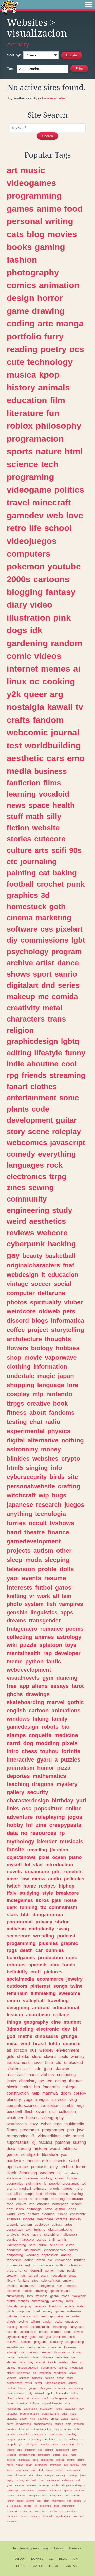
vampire (11, 2377)
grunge (69, 2036)
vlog (73, 2099)
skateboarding (25, 1702)
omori (13, 2000)
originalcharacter (52, 2403)
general (36, 2270)
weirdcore (21, 1311)
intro (13, 1751)
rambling (71, 2434)
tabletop (70, 2148)
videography (52, 2117)
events (31, 1578)
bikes (74, 2362)
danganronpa (48, 1914)
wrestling (43, 1936)
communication (16, 2393)
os (34, 2372)
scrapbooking (74, 2342)
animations (66, 1710)
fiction (18, 828)
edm (10, 2209)
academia (14, 2250)
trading (24, 2148)
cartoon (39, 1710)
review (78, 2332)
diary (17, 604)
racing (36, 2234)
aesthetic (25, 758)
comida (65, 996)
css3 (45, 2398)
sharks (23, 2056)
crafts (18, 720)
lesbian (15, 2014)
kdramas (47, 2357)
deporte (71, 2043)
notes (42, 2347)
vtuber (73, 1302)
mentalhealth (23, 1653)
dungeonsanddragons (73, 2485)
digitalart (22, 985)
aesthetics (47, 1221)
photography (33, 272)
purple (71, 2270)
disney (10, 2372)
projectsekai (12, 2521)
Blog (63, 2558)
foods (68, 1964)
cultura (57, 2224)
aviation (12, 2286)
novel (37, 2062)
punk (76, 884)
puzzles (70, 1759)
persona (62, 2142)
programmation (29, 2413)
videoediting (49, 2136)
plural (42, 2245)
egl (27, 2265)
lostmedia (62, 2393)
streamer (35, 2516)
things (14, 2022)
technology (50, 362)
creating (46, 2352)
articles (11, 2367)
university (41, 2291)
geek (65, 2454)
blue (49, 2062)
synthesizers (14, 2382)
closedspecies (55, 2250)
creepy (80, 2093)
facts (80, 2444)
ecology (47, 2178)
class (35, 2357)
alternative (43, 1440)
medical (25, 2188)
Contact (72, 2566)
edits (24, 2511)
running (28, 1907)
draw (11, 2148)
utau (54, 1964)
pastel (78, 2136)
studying (29, 1893)
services (58, 2099)
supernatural (18, 2142)
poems (75, 1629)
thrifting (79, 2260)
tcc (84, 2183)
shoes (63, 2194)
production (50, 1957)
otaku (59, 2321)
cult (66, 2464)
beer (44, 2511)
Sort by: (14, 55)
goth (57, 906)
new (81, 2408)
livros (49, 2209)
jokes (83, 2475)
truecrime (31, 2178)
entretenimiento (27, 2454)
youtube (64, 566)
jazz (27, 2068)
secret (24, 2516)
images (42, 2099)
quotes (59, 2311)
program (66, 951)
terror (38, 2382)
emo (76, 758)
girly (54, 2166)
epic (66, 2136)
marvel (56, 1702)
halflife (10, 2464)
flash (29, 2111)
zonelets (73, 1871)
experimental (26, 1430)
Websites (27, 22)
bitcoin (12, 2087)
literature (25, 413)
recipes (47, 1886)
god (11, 2036)
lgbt (78, 940)
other (64, 1550)
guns (33, 2337)
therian (33, 2160)
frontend (24, 2429)
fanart (17, 1086)
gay (13, 1255)
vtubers (47, 2074)
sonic (69, 1097)
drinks (20, 2500)
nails (71, 2337)
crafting (69, 1486)
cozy (34, 2124)
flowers (17, 1348)
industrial (21, 2403)
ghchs (15, 1694)
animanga (34, 2209)
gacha (54, 2296)
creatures (49, 2439)
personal (24, 221)
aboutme (43, 1064)
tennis (62, 2239)
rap (47, 1653)
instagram (45, 2372)
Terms (54, 2566)
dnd (48, 985)
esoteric (12, 2332)
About (20, 2558)
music (33, 170)
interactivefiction (41, 2429)
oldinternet (20, 2475)
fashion (22, 259)
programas (70, 2183)
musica (21, 374)
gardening (27, 643)
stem (46, 2500)
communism (63, 1907)
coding (21, 323)
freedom (41, 2199)
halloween (69, 2234)
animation (59, 285)
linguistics (44, 1612)
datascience (47, 2459)
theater (75, 2081)
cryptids (69, 2306)
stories (19, 839)
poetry (53, 349)
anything (19, 1513)
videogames (31, 183)
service (12, 2239)
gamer (12, 2154)
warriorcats (17, 2124)
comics (21, 285)
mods (65, 2296)
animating (35, 2439)
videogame (29, 489)
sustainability (15, 2296)
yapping (25, 2306)
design (20, 298)
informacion (28, 2332)
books (19, 247)
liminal (77, 2352)
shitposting (15, 2255)
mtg (30, 2393)
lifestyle (48, 1053)
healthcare (45, 2219)
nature (49, 451)
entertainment (31, 1097)
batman (12, 2316)
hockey (75, 2219)
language (50, 1385)
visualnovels (23, 1678)
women (49, 2270)
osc (26, 1808)
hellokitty (17, 1971)
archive (20, 963)
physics (58, 1430)
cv (26, 2270)
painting (21, 873)
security (37, 1792)
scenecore (18, 1936)
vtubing (10, 2449)
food (73, 208)
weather (47, 2173)
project (38, 1329)
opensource (17, 2166)
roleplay (66, 1131)
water (81, 2306)
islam (55, 2444)
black (40, 2470)
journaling (38, 861)
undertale (20, 1375)
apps (66, 1612)
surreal (33, 2275)
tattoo (67, 2332)
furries (16, 1523)
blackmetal (12, 2516)
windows (18, 1719)
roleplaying (50, 1817)
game (18, 311)
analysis (13, 2234)
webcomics (27, 1142)
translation (50, 2105)
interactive (20, 1759)
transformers (18, 2062)
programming (34, 195)
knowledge (63, 2260)
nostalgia (25, 707)
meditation (76, 2367)
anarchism (38, 2014)
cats (15, 234)
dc (59, 2173)
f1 (33, 2136)
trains (26, 2087)
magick (11, 2439)
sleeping (57, 1559)
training (74, 2398)
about (37, 1412)
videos (47, 656)
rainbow (74, 2464)
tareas (10, 2470)
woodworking (63, 2516)
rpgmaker (56, 2316)
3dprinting (28, 2173)
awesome (69, 1993)
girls (10, 2056)
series (69, 985)
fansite (15, 1849)
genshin (17, 1612)
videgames (56, 2495)
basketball (60, 1255)
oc (34, 681)
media (19, 771)
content (11, 2388)
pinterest (40, 1986)
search (76, 2204)
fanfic (53, 1661)
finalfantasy (24, 2459)
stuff (15, 816)
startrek (40, 2362)
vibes (39, 2475)
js (45, 2183)
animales (13, 2219)
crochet (50, 884)
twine (76, 1986)
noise (70, 1900)
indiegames (20, 1900)
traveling (37, 1849)
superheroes (15, 2347)
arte (45, 323)
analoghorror (15, 2352)
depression (50, 2255)
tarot (78, 1686)
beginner (80, 2490)
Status (37, 2566)
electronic (47, 2029)
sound (11, 2199)
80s (33, 2050)
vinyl (32, 2418)
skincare (40, 2188)
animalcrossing (43, 2423)
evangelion (46, 2408)
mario (33, 2074)
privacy (43, 1921)
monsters (71, 2173)
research (49, 1504)
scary (44, 2275)
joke (21, 2444)
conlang (32, 2352)
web (55, 515)
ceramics (40, 2306)
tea (49, 2081)
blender (47, 1841)
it (43, 1274)
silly (54, 816)
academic (13, 2291)
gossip (77, 2500)
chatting (77, 2194)
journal (65, 732)
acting (60, 2081)
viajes (58, 2429)
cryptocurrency (17, 2337)
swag (63, 1928)
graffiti (11, 2301)
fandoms (61, 1412)
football (20, 884)
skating (79, 2142)
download (42, 2490)
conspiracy (15, 2229)
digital (16, 1440)
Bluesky (75, 2548)
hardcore (27, 2239)
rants (69, 2301)
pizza (63, 1768)
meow (38, 1878)
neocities (62, 2357)
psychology (27, 951)
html (74, 451)
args (81, 2105)
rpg (13, 1075)
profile (47, 1569)
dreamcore (37, 1871)
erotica (43, 2332)
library (11, 2280)
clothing (18, 1366)
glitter (9, 2485)
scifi (58, 850)
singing (37, 1467)
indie (15, 1064)
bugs (59, 1495)
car (39, 1950)
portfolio (24, 336)
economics (15, 2183)
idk (36, 630)
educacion (63, 1274)
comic (19, 656)
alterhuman (27, 2286)
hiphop (66, 1886)
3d (45, 895)
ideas (72, 2209)
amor (12, 1878)
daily (74, 2449)
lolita (54, 2043)
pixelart (69, 929)
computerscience (22, 2105)
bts (37, 2087)
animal (63, 2367)
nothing (72, 1440)
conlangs (72, 2475)
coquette (40, 1735)
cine (56, 2022)
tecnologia (50, 1513)
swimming (33, 2183)
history (21, 387)
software (22, 929)
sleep (14, 1559)
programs (40, 2342)
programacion (35, 438)
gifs (56, 1871)
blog (36, 234)
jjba (48, 2337)
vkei (38, 1864)
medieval (71, 2286)
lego (58, 2124)
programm (30, 2449)
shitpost (24, 2377)
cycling (23, 2321)
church (72, 2382)
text (28, 2229)
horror (50, 298)
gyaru (44, 1759)
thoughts (58, 1339)
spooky (45, 2444)
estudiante (78, 2214)
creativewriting (50, 2413)
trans (57, 1019)
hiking (41, 1719)
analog (66, 2255)
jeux (33, 2470)
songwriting (41, 2464)
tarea (9, 2475)
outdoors (17, 1986)
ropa (10, 2204)
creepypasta (65, 1825)
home (29, 1886)
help (36, 2093)
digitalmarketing (60, 2229)
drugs (72, 2275)
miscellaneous (73, 2470)
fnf (29, 1825)
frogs (61, 2270)
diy (12, 940)
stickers (14, 2068)
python (34, 1661)
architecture (24, 1339)
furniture (23, 2280)
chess (29, 1751)
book (60, 1403)
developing (22, 2470)
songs (60, 1986)
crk (27, 2398)
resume (55, 1578)
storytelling (67, 1329)
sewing (41, 1187)
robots (50, 1727)
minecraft (51, 502)
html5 (15, 1467)
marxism (79, 2423)
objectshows (21, 1857)
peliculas (74, 1878)
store (36, 2056)
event (41, 2111)
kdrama (61, 2219)
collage (61, 2014)
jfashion (59, 1849)
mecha (53, 2511)
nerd (78, 2188)
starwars (62, 2068)
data (12, 1833)
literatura (50, 2154)
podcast (66, 1936)
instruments (68, 2505)
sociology (42, 2224)
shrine (62, 1921)
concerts (60, 2337)
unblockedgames (55, 2382)
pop (70, 2130)
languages (25, 1165)
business (50, 771)
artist (45, 963)
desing (80, 2459)
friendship (14, 2260)
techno (67, 2166)
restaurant (75, 2199)
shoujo (49, 2470)
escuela (45, 2142)
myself (14, 1864)
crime (19, 2398)
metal (52, 1008)
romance (51, 1629)
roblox (20, 425)
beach (29, 2464)
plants (18, 1109)
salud (74, 2160)
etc (12, 861)
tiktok (11, 2173)
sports (20, 451)
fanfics (59, 2423)
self (39, 2500)
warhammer (53, 2480)
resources (43, 1833)
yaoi (13, 1578)
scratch (20, 2050)
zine (41, 1825)
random (66, 643)
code (40, 1109)
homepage (60, 2204)
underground (27, 2490)
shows (18, 974)
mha (84, 2464)
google (33, 2388)
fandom (48, 720)
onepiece (71, 2321)
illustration (28, 617)
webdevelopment (29, 1670)
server (24, 2327)
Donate (37, 2558)
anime (48, 208)
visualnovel (32, 2250)
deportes (18, 1776)
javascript (67, 1142)
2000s (18, 579)
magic (46, 1375)
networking (58, 2275)
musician (21, 2495)
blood (10, 2398)
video (41, 604)
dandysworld (23, 2423)
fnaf (68, 1265)
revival (29, 2382)
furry (54, 336)
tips (69, 2500)
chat (36, 1421)
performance (48, 2367)
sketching (51, 2234)
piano (75, 1857)
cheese (60, 2459)
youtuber (12, 2413)
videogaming (16, 2245)
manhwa (50, 2093)
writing (59, 221)
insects (59, 2160)
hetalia (11, 2434)
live (73, 2357)
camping (23, 2357)
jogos (75, 1817)
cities (56, 2505)
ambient (68, 2280)
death (26, 1950)
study (62, 1210)
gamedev (25, 515)
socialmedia (20, 1979)
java (80, 2130)
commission (56, 2434)
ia (82, 2439)
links (13, 1808)
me (43, 996)
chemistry (27, 2081)
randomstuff (62, 2449)
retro (16, 528)
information (50, 1366)
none (71, 1957)
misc (12, 2043)
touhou (49, 1751)
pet (82, 2516)
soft (36, 2316)
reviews (20, 1233)
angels (54, 2188)
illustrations (62, 2352)
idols (59, 2408)
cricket (21, 2204)
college (69, 2087)
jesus (11, 2081)
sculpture (56, 2245)
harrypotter (76, 2327)
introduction (59, 1864)
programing (30, 477)
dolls (67, 1569)
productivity (13, 2511)
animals (54, 387)
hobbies (67, 1348)
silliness (11, 2459)
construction (18, 2093)
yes (64, 2154)
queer (35, 694)
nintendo (59, 1394)
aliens (40, 1686)
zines (16, 1187)
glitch (10, 2311)
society (47, 2311)
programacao (43, 2265)
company (56, 2342)
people (54, 2183)
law (25, 1878)
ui (84, 2500)
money (51, 1449)
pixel (44, 1857)
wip (44, 1495)
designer (32, 2444)
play (30, 2362)
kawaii (60, 707)
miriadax (36, 2377)
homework (14, 2265)
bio (65, 1727)
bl (75, 2029)
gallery (15, 1792)
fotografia (51, 2087)
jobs (19, 2449)
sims (68, 2423)
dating (74, 2418)
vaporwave (61, 1357)
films (52, 783)
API (75, 2558)
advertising (30, 2408)
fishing (62, 2214)
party (10, 2423)
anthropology (40, 2301)
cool (69, 1064)
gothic (75, 1702)
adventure (20, 1817)
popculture (48, 1808)
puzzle (28, 1645)
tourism (26, 2224)
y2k (14, 694)
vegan (19, 2464)
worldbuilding (53, 745)
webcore (52, 1233)
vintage (17, 1283)
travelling (58, 2000)
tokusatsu (16, 2505)
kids (22, 2362)
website (46, 828)
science (22, 464)
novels (14, 1871)
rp (62, 1833)
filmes (12, 2130)
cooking (58, 681)
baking (64, 873)
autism (43, 1550)
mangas (23, 2301)
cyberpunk (26, 1244)
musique (49, 2475)
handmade (60, 2372)
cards (10, 2357)
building (12, 2327)
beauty (32, 1255)
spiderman (23, 2372)
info (56, 1467)
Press (21, 2566)
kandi (23, 2199)
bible (25, 2234)
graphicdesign (32, 1041)
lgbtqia (72, 2178)
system (34, 1604)
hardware (15, 2160)
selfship (63, 2362)
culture (19, 850)
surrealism (14, 2194)
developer (68, 1653)
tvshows (62, 1523)
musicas (19, 2485)
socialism (14, 2178)
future (10, 2403)
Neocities (18, 2548)
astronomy (22, 1449)
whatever (15, 2117)
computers (28, 553)
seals (72, 2372)
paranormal (20, 1921)
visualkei (11, 2454)
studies (56, 2485)
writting (61, 2265)
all (56, 1596)
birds (57, 1476)
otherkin (43, 2204)
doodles (11, 2429)
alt (9, 2050)
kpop (49, 374)
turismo (39, 2229)
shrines (11, 2362)
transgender (45, 1620)
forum (81, 2166)
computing (66, 2074)
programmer (53, 2130)
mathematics (49, 1776)
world (11, 2214)
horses (32, 2117)
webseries (74, 2311)
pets (69, 1311)
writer (76, 2316)
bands (41, 2239)
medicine (66, 1735)
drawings (38, 1694)
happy (10, 2480)
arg (56, 694)
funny (75, 1053)
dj (34, 2142)
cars (55, 758)
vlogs (73, 2413)
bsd (39, 2194)
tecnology (44, 2485)
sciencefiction (50, 2280)
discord (18, 1320)
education (27, 400)
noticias (49, 2377)
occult (38, 1523)
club (42, 2480)
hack (34, 2480)
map (36, 2511)
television (21, 1569)
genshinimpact (60, 2291)
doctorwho (45, 2505)
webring (60, 2475)
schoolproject (40, 2327)
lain (66, 1596)
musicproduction (28, 2367)
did (50, 2260)
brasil (39, 2043)
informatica (67, 1320)
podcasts (39, 2166)
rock (55, 1165)
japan (66, 1375)
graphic (69, 1943)
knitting (16, 1596)
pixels (70, 1743)
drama (11, 2188)
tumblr (68, 2105)
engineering (28, 1210)
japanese (20, 1504)
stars (12, 1914)
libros (42, 1900)
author (60, 2209)
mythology (20, 1841)
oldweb (49, 1311)
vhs (31, 2204)
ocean (59, 1857)
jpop (48, 2068)
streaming (68, 1075)
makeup (21, 996)
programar (29, 2130)
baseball (14, 2111)
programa (14, 2270)
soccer (41, 1283)
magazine (23, 2311)
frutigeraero (22, 1629)
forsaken (70, 2347)
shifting (70, 2459)
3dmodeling (20, 2029)
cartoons (51, 579)
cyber (46, 2124)
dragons (42, 1784)
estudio (56, 2332)
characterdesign (28, 1800)
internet (22, 668)
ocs (76, 349)
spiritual (68, 2490)
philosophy (58, 425)
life (35, 528)
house (22, 2388)
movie (33, 1357)
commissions (44, 940)
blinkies (18, 1458)
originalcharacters (33, 1265)
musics (56, 2454)
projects (19, 1550)
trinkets (50, 2194)
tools (63, 2056)
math (35, 816)
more (74, 2454)
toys (70, 1645)
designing (18, 2007)
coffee (16, 1329)
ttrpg (57, 1176)
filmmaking (43, 1993)
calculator (23, 2434)
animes (44, 1637)
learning (21, 794)
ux (67, 2316)
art (12, 170)
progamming (21, 1943)
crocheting (59, 2327)
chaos (36, 2398)
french (52, 2362)
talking (35, 2321)
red (61, 2511)
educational (65, 2007)
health (63, 805)
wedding (32, 2255)
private (27, 2505)
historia (40, 2148)
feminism (17, 1993)
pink (62, 617)
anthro (59, 2470)
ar (30, 2511)
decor (60, 2377)
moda (33, 1559)
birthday (62, 1800)
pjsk (56, 1900)
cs (81, 2362)
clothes (43, 1086)
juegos (74, 1504)
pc (42, 2081)
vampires (71, 1604)
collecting (19, 1637)
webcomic (27, 732)
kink (31, 2475)
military (73, 2439)
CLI (51, 2558)
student (72, 2022)
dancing (67, 1678)
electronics (26, 1176)
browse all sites (53, 98)
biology (42, 1348)
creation (12, 2275)
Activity (18, 44)
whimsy (78, 2056)
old (58, 2062)
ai (76, 668)
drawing (48, 311)
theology (55, 2306)
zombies (31, 2485)
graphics (22, 895)
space (39, 805)
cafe (37, 2068)
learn (20, 2209)
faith (67, 2495)
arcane (10, 2495)
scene (38, 1131)
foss (30, 2296)
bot (41, 2337)
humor (45, 1768)
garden (47, 2321)
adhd (77, 2429)
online (73, 1808)
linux (17, 681)
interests (19, 1587)
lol (27, 1864)
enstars (33, 2214)
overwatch (55, 2464)
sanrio (65, 974)
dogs (17, 630)
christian (75, 2265)
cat (44, 873)
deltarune (51, 1293)
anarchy (57, 2301)
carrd (13, 1743)
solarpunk (34, 2495)
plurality (14, 2099)
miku (46, 2160)
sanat (70, 2377)
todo (78, 2480)
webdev (46, 2050)
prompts (49, 2449)
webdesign (23, 1274)
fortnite (70, 1751)
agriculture (71, 2511)
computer (21, 1293)
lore (73, 1385)
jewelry (74, 1979)
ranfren (10, 2500)
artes (69, 2224)
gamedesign (23, 1727)
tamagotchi (44, 2454)
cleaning (48, 2214)
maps (29, 2194)
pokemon (26, 566)
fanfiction (24, 783)
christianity (41, 1928)
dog (28, 1743)
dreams (16, 1620)
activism (16, 1928)
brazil (40, 2260)
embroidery (39, 2434)
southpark (30, 2154)
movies (62, 234)
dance (68, 963)
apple (50, 2393)
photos (17, 1302)
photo (14, 1604)
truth (44, 2316)
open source (39, 2548)
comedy (21, 1154)
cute (15, 362)
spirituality (45, 1302)
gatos (63, 1587)
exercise (43, 2418)
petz (32, 2245)
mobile (27, 2291)
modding (47, 1743)
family (59, 1719)
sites (35, 2280)
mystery (67, 1784)
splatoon (51, 1645)
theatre (34, 1532)
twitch (14, 1886)
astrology (69, 1637)
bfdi (25, 1914)
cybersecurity (27, 1476)
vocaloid (54, 794)
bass (35, 2459)
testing (17, 1421)
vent (25, 2043)
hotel (44, 2495)
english (16, 1710)
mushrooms (58, 2500)
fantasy (60, 592)
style (47, 1893)
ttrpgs (15, 1403)
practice (25, 2316)
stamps (16, 1735)
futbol (43, 1587)
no (24, 1833)
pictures (53, 1971)
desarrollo (48, 2516)
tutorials (12, 2306)
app (24, 1686)
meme (14, 1661)
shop (14, 1357)
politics (69, 489)
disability (12, 2418)
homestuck (26, 906)
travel (18, 502)
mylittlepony (14, 2408)
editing (19, 1053)
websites (45, 1458)
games (20, 208)
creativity (23, 1008)
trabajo (76, 2495)
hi (31, 2199)
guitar (66, 1120)
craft (35, 1971)
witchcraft (21, 1495)
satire (23, 2418)
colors (73, 2250)
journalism (20, 1768)
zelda (64, 2418)
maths (25, 2036)
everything (57, 1154)
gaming (50, 247)
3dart (36, 2311)
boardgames (21, 1957)
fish (51, 1604)
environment (67, 2050)
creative (38, 1403)
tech (49, 464)
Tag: (11, 68)
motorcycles (22, 2480)
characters (26, 1019)
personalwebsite (31, 1486)
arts (41, 850)
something (67, 2444)
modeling (58, 2199)
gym (47, 1678)
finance (58, 1532)
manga (70, 323)
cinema (19, 917)
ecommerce (50, 1979)
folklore (34, 2403)
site (72, 1476)
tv (79, 707)
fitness (16, 1412)
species (26, 2342)
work (43, 1596)
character (54, 2347)
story (16, 1131)
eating (29, 2260)
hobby (15, 1825)
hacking (62, 1244)
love (74, 515)
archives (12, 2342)
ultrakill (39, 2393)
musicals (71, 1841)
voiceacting (76, 2388)
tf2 (43, 1907)
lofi (35, 2505)
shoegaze (46, 2388)
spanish (37, 1964)
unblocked (73, 2062)
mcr (52, 2111)
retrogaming (17, 2136)
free (12, 1686)
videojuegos (31, 541)
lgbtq (70, 1041)
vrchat (54, 2418)
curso (70, 2245)
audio (54, 1878)
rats (23, 2275)
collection (67, 2111)
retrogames (46, 2286)
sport (42, 974)
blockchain (79, 2296)
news (16, 805)
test (14, 745)
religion (20, 1030)
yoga (28, 2099)
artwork (12, 2224)
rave (75, 2516)
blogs (40, 1320)
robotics (16, 1964)
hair (59, 2286)
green (59, 2178)
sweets (62, 2439)
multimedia (74, 2124)
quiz (64, 2413)
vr (31, 1596)
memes (55, 668)
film (57, 400)
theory (31, 2347)
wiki (12, 1645)
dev (66, 2029)
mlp (37, 1394)
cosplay (18, 1394)
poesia (22, 2439)
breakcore (67, 1893)
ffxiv (11, 1893)
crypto (70, 1458)
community (27, 1199)
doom (66, 2093)
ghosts (11, 2321)
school (58, 528)
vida (67, 2403)
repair (67, 2429)
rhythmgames (59, 2398)
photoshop (12, 2490)
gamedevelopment (34, 1541)
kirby (21, 2214)
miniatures (55, 2490)
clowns (50, 2056)
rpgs (12, 1950)
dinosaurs (46, 2036)
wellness (42, 2296)
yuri (81, 1800)
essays (59, 1686)
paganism (71, 2408)
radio (52, 1421)
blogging (25, 592)
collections (67, 2480)
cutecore (50, 839)
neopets (11, 2444)
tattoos (67, 2188)
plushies (48, 1943)
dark (12, 1907)
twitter (74, 2393)
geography (36, 2022)
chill (52, 2239)
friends (34, 1075)
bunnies (55, 1950)
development (30, 1120)
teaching (18, 1784)
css (47, 929)
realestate (16, 2074)
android (41, 2007)
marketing (53, 917)
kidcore (28, 2219)
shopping (20, 1385)
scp (40, 2449)
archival (30, 2500)
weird (16, 1221)
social (62, 1283)
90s (75, 850)
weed (55, 2148)
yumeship (60, 2388)
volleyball (34, 2000)
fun (52, 413)
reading (22, 349)
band (14, 1532)
